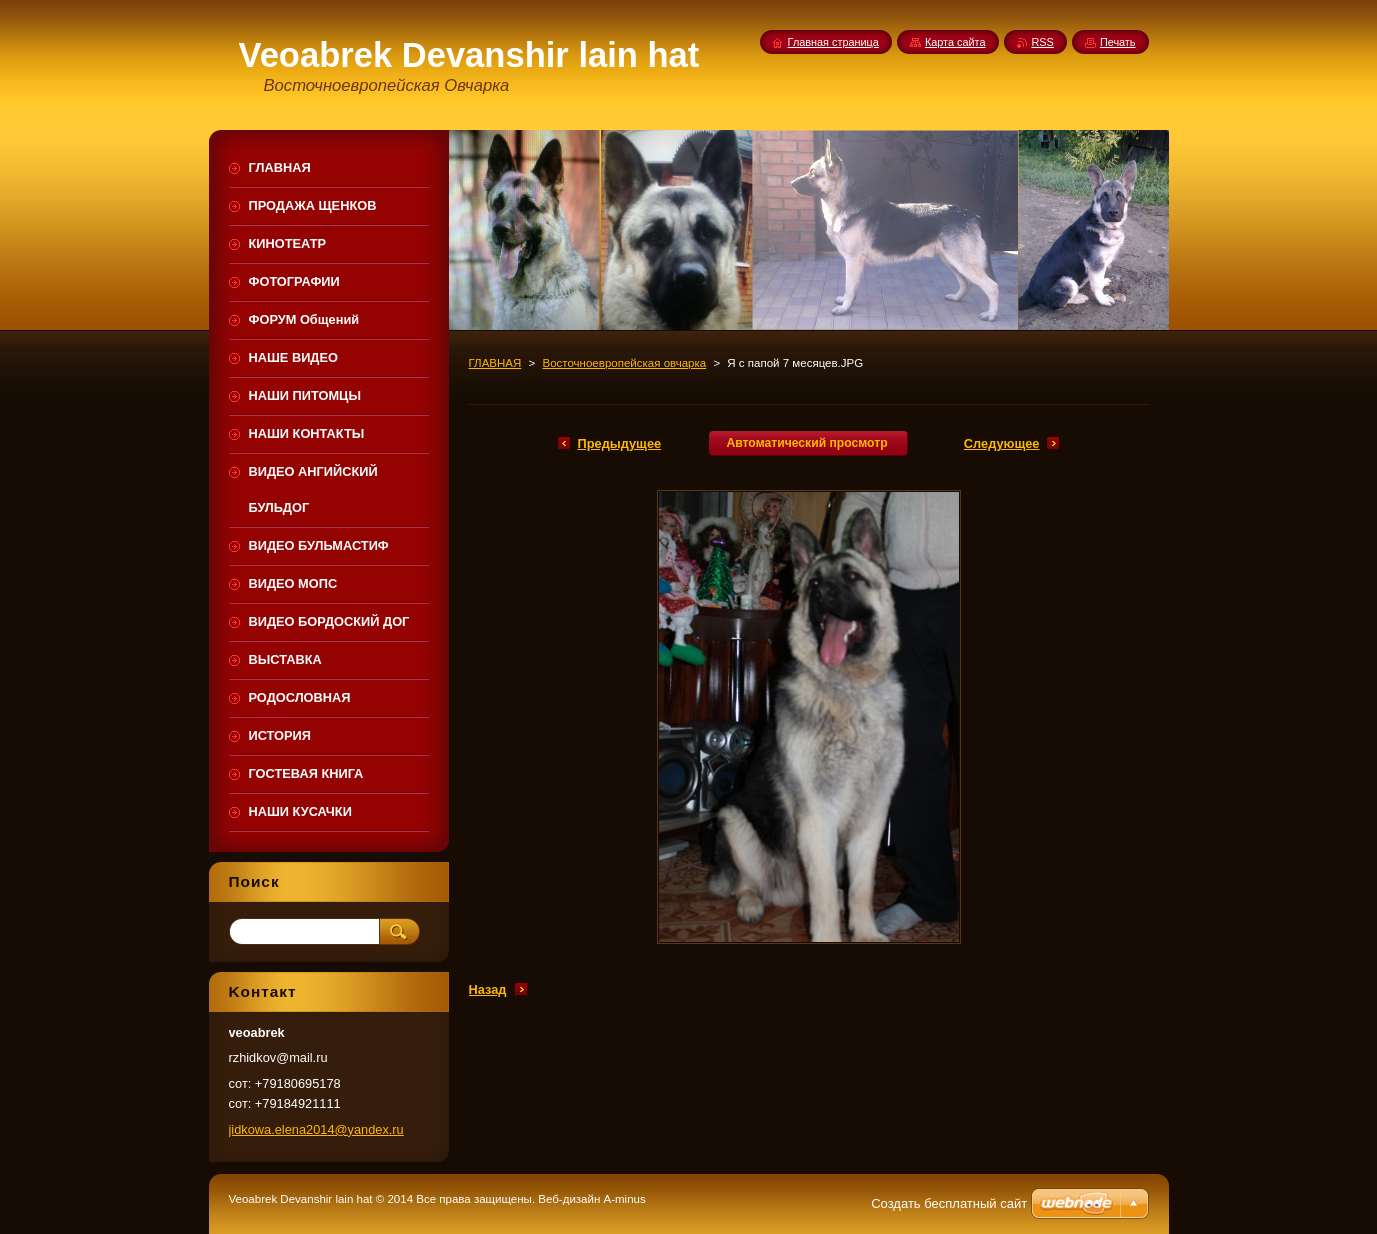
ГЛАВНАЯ (495, 363)
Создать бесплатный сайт (949, 1203)
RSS (1043, 42)
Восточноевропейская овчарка (624, 363)
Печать (1118, 42)
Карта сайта (955, 42)
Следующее (1002, 443)
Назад (488, 989)
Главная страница (833, 42)
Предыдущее (620, 443)
